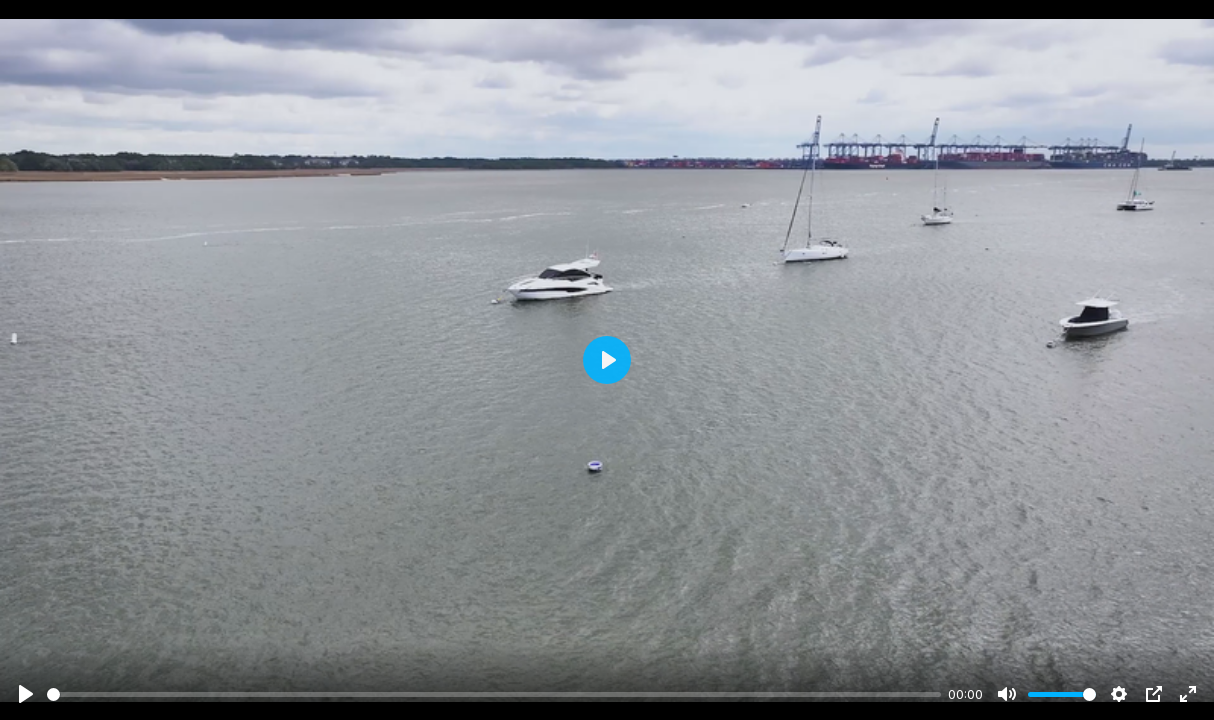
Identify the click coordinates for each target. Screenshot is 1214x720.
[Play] (26, 694)
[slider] (494, 694)
